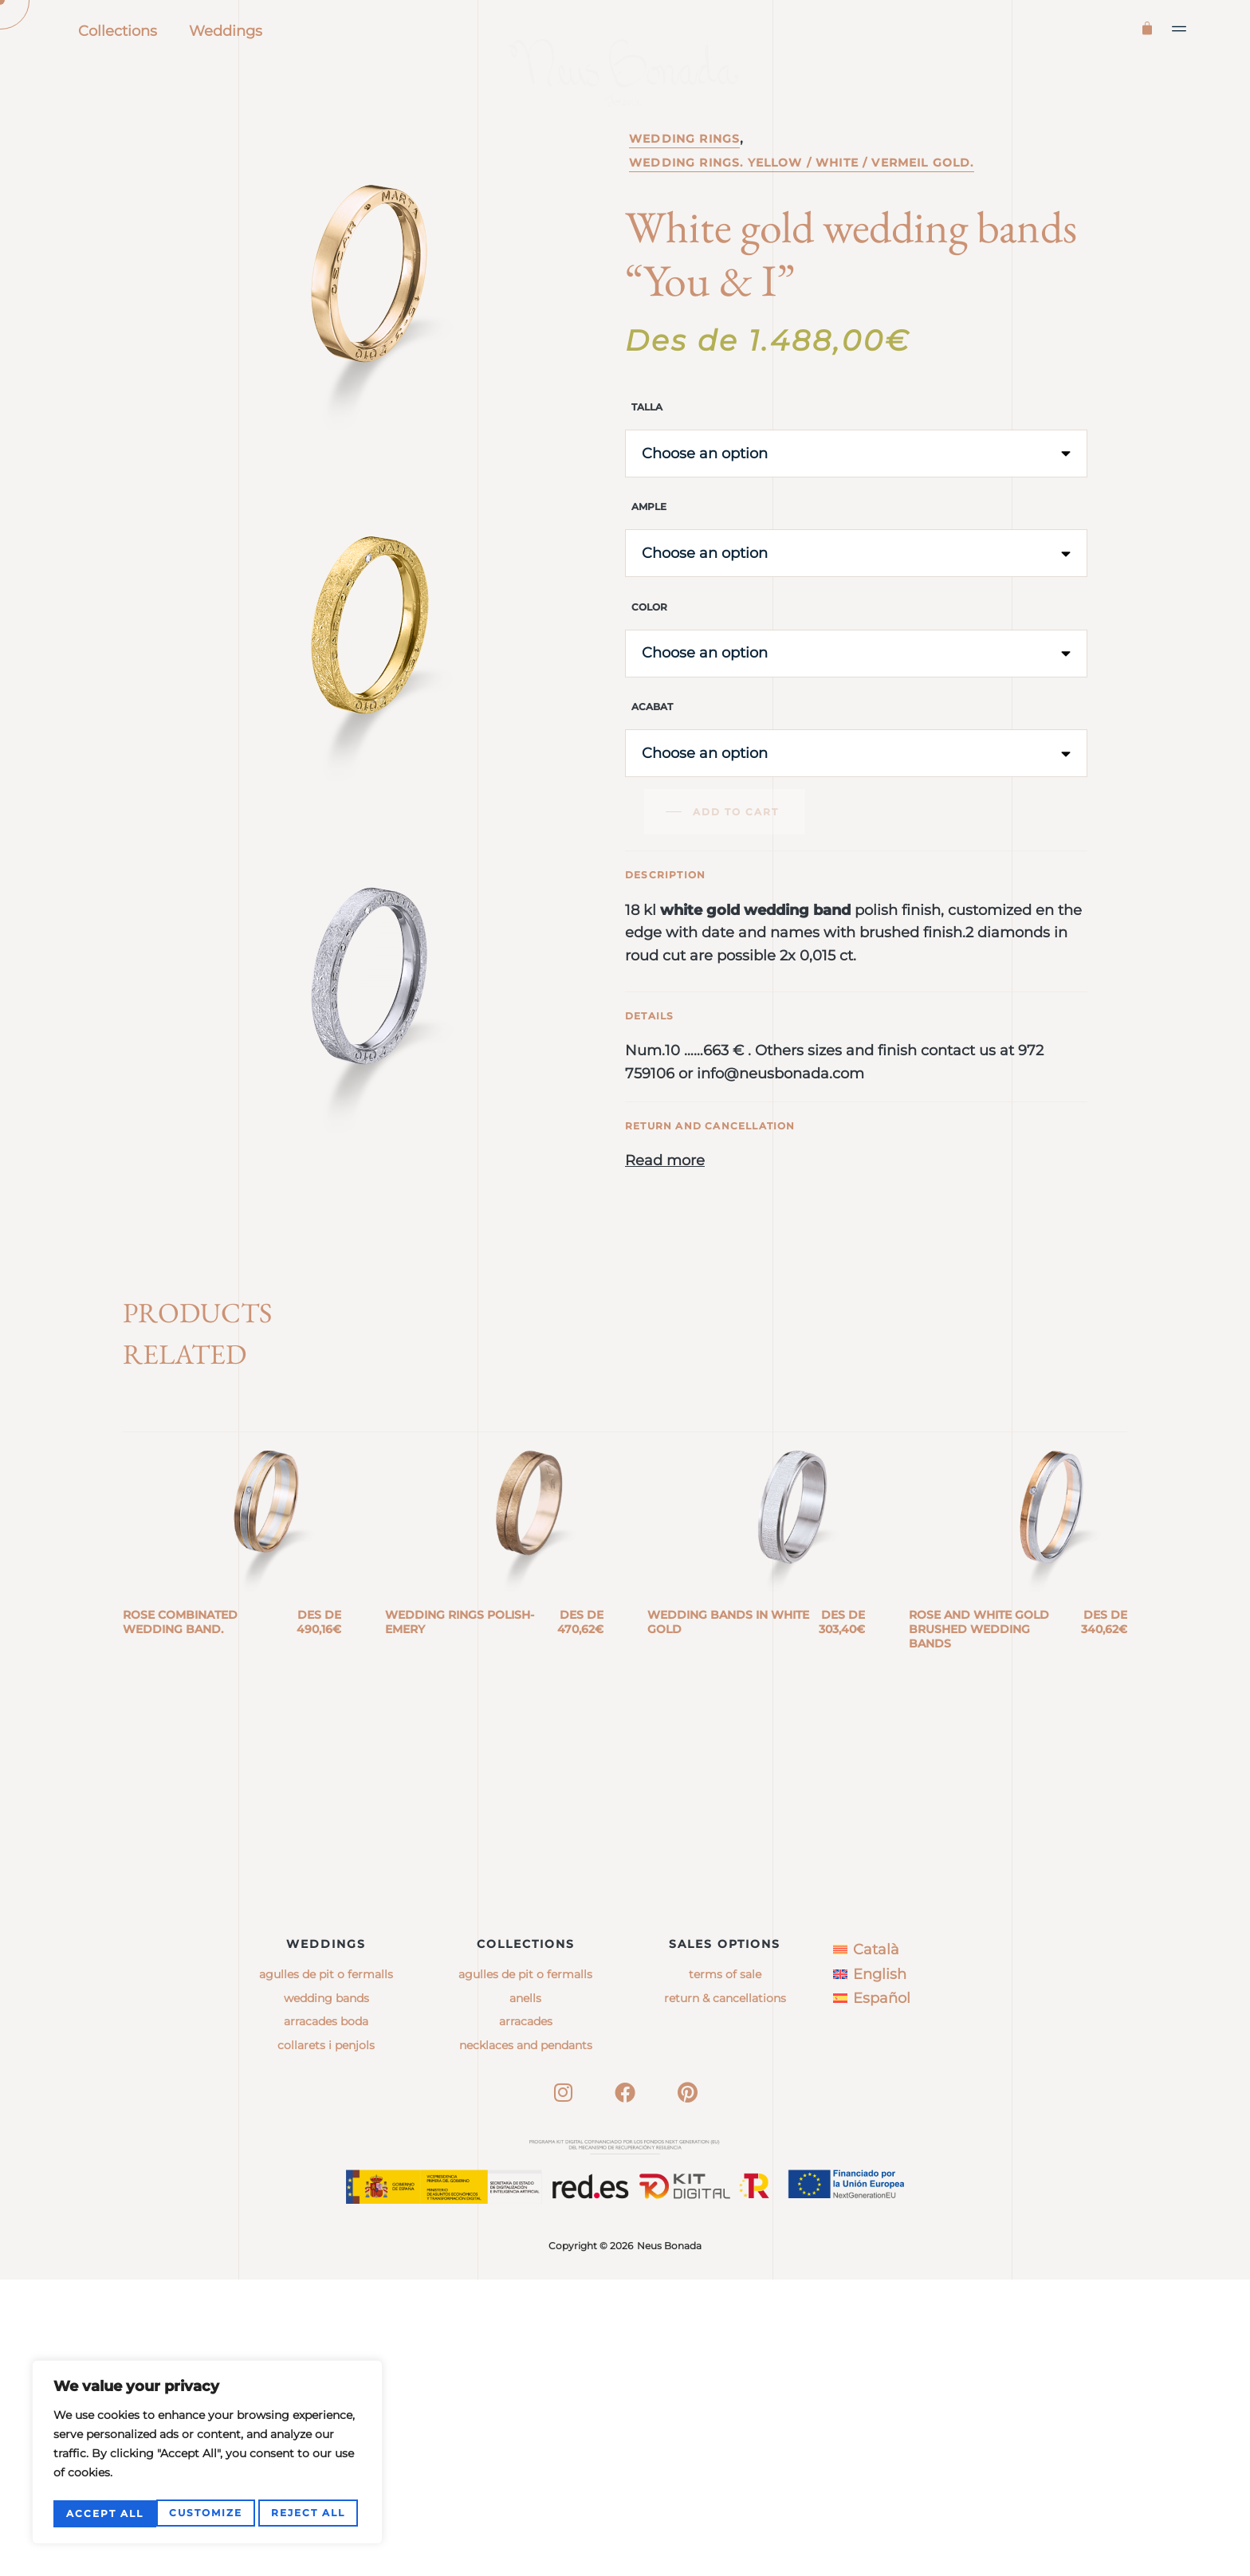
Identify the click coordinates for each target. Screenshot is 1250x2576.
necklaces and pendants (525, 2341)
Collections (117, 31)
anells (525, 2294)
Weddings (225, 31)
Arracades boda (326, 2318)
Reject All (205, 2513)
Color (649, 675)
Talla (646, 475)
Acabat (652, 775)
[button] (1180, 29)
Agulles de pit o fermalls (326, 2271)
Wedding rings (684, 207)
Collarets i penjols (326, 2341)
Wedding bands (326, 2294)
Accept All (310, 2513)
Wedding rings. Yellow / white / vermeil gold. (801, 231)
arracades (525, 2318)
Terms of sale (725, 2271)
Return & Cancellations (725, 2294)
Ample (648, 575)
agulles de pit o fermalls (525, 2271)
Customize (102, 2513)
